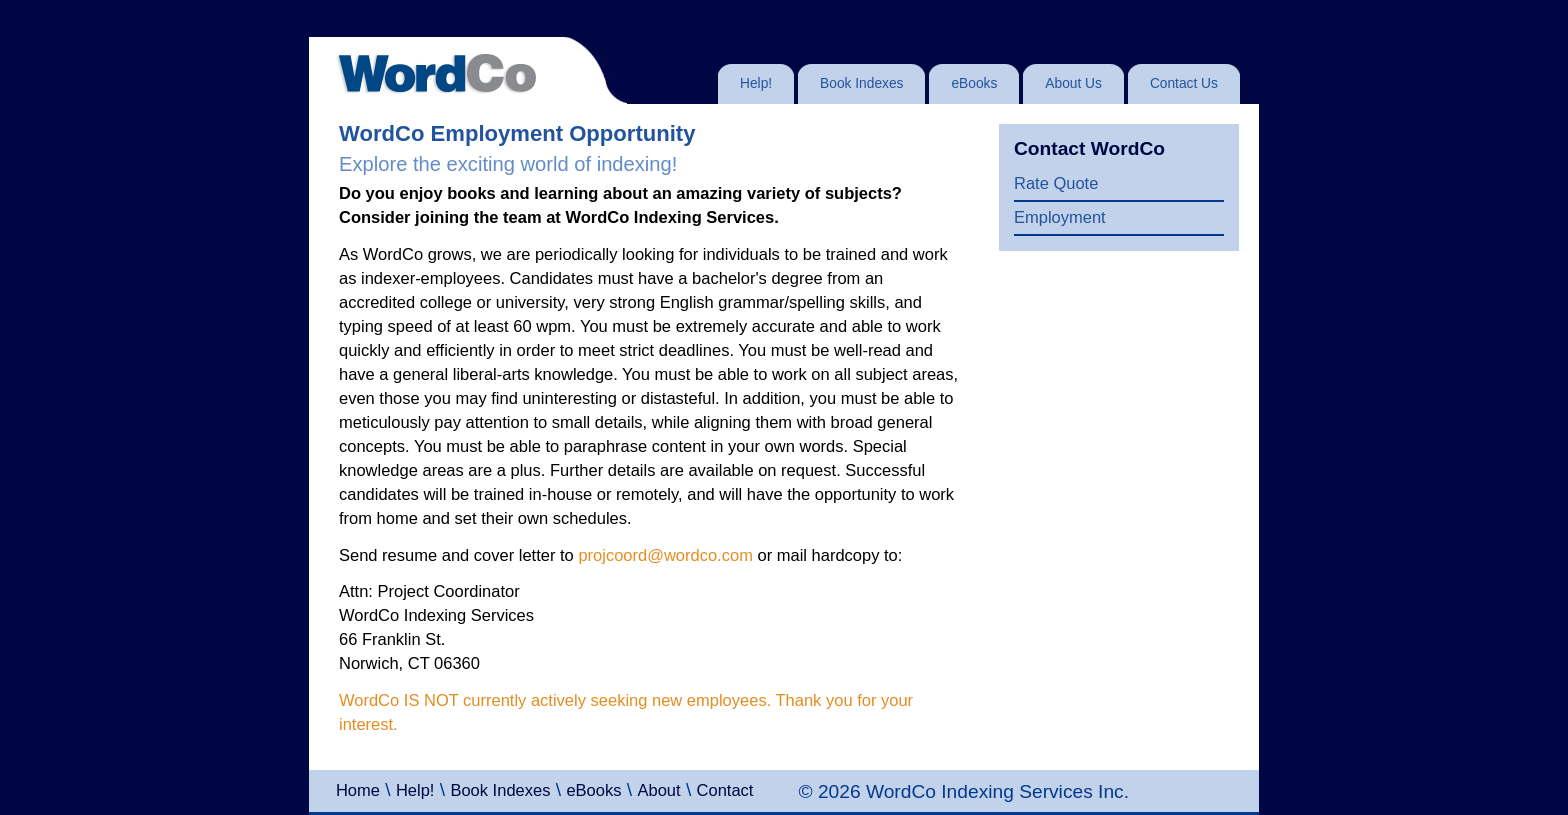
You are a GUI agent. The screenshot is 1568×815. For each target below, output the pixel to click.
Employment (1060, 217)
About (658, 790)
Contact (725, 790)
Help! (415, 790)
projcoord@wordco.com (665, 555)
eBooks (593, 790)
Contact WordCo (1089, 148)
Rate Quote (1056, 183)
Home (358, 790)
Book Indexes (500, 790)
